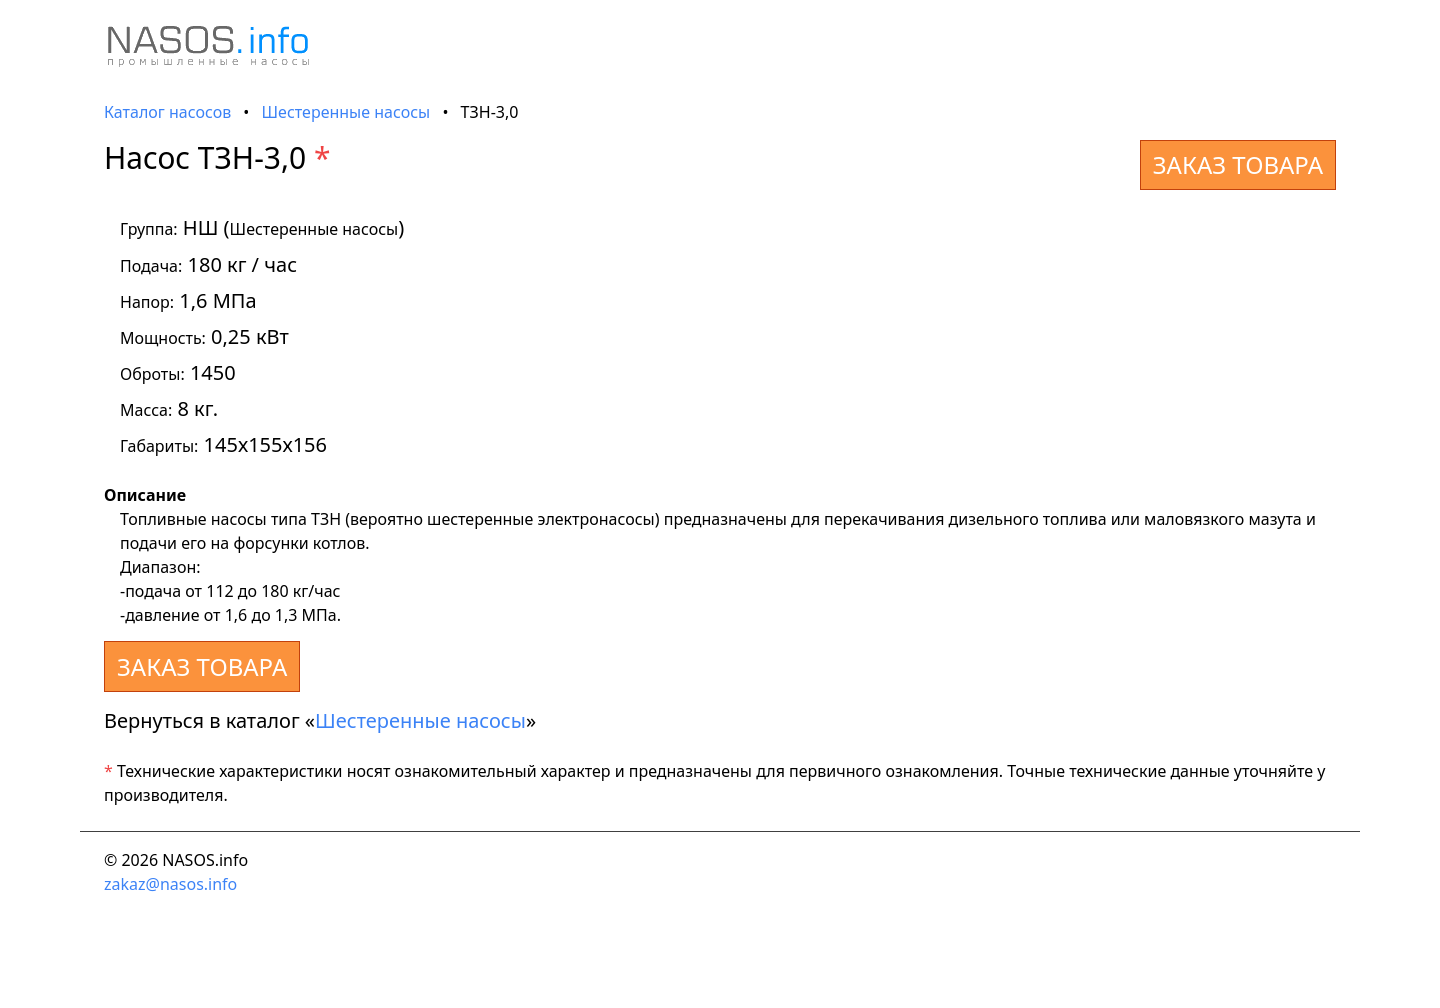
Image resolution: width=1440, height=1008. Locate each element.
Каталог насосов (167, 112)
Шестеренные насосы (346, 112)
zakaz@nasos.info (170, 884)
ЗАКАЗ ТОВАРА (1238, 164)
